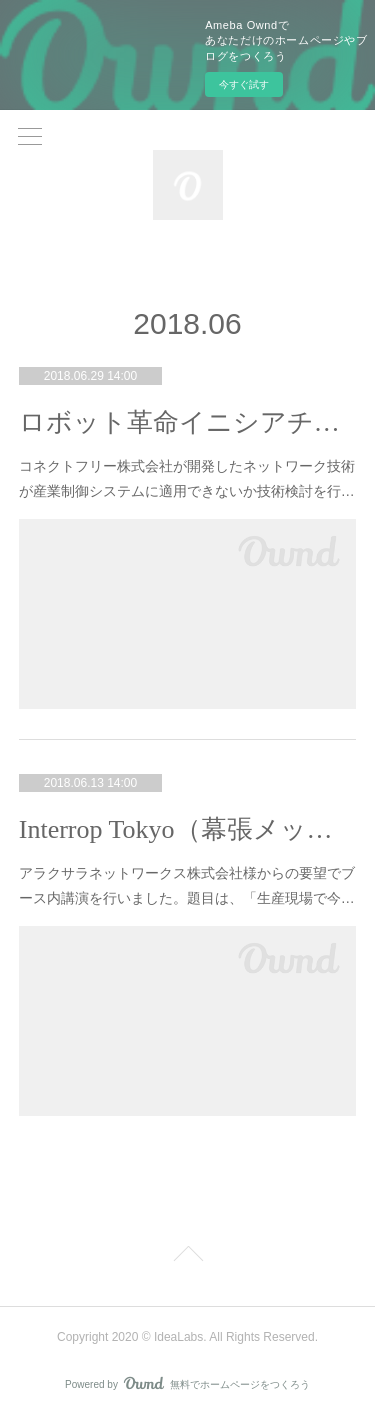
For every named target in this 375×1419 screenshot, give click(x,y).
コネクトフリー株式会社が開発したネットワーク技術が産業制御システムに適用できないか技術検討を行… (187, 478)
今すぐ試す (244, 84)
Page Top (187, 1257)
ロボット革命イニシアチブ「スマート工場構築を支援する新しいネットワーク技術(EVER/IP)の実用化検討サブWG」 (188, 422)
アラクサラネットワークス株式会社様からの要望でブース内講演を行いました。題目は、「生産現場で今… (187, 885)
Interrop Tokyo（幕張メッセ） (188, 829)
